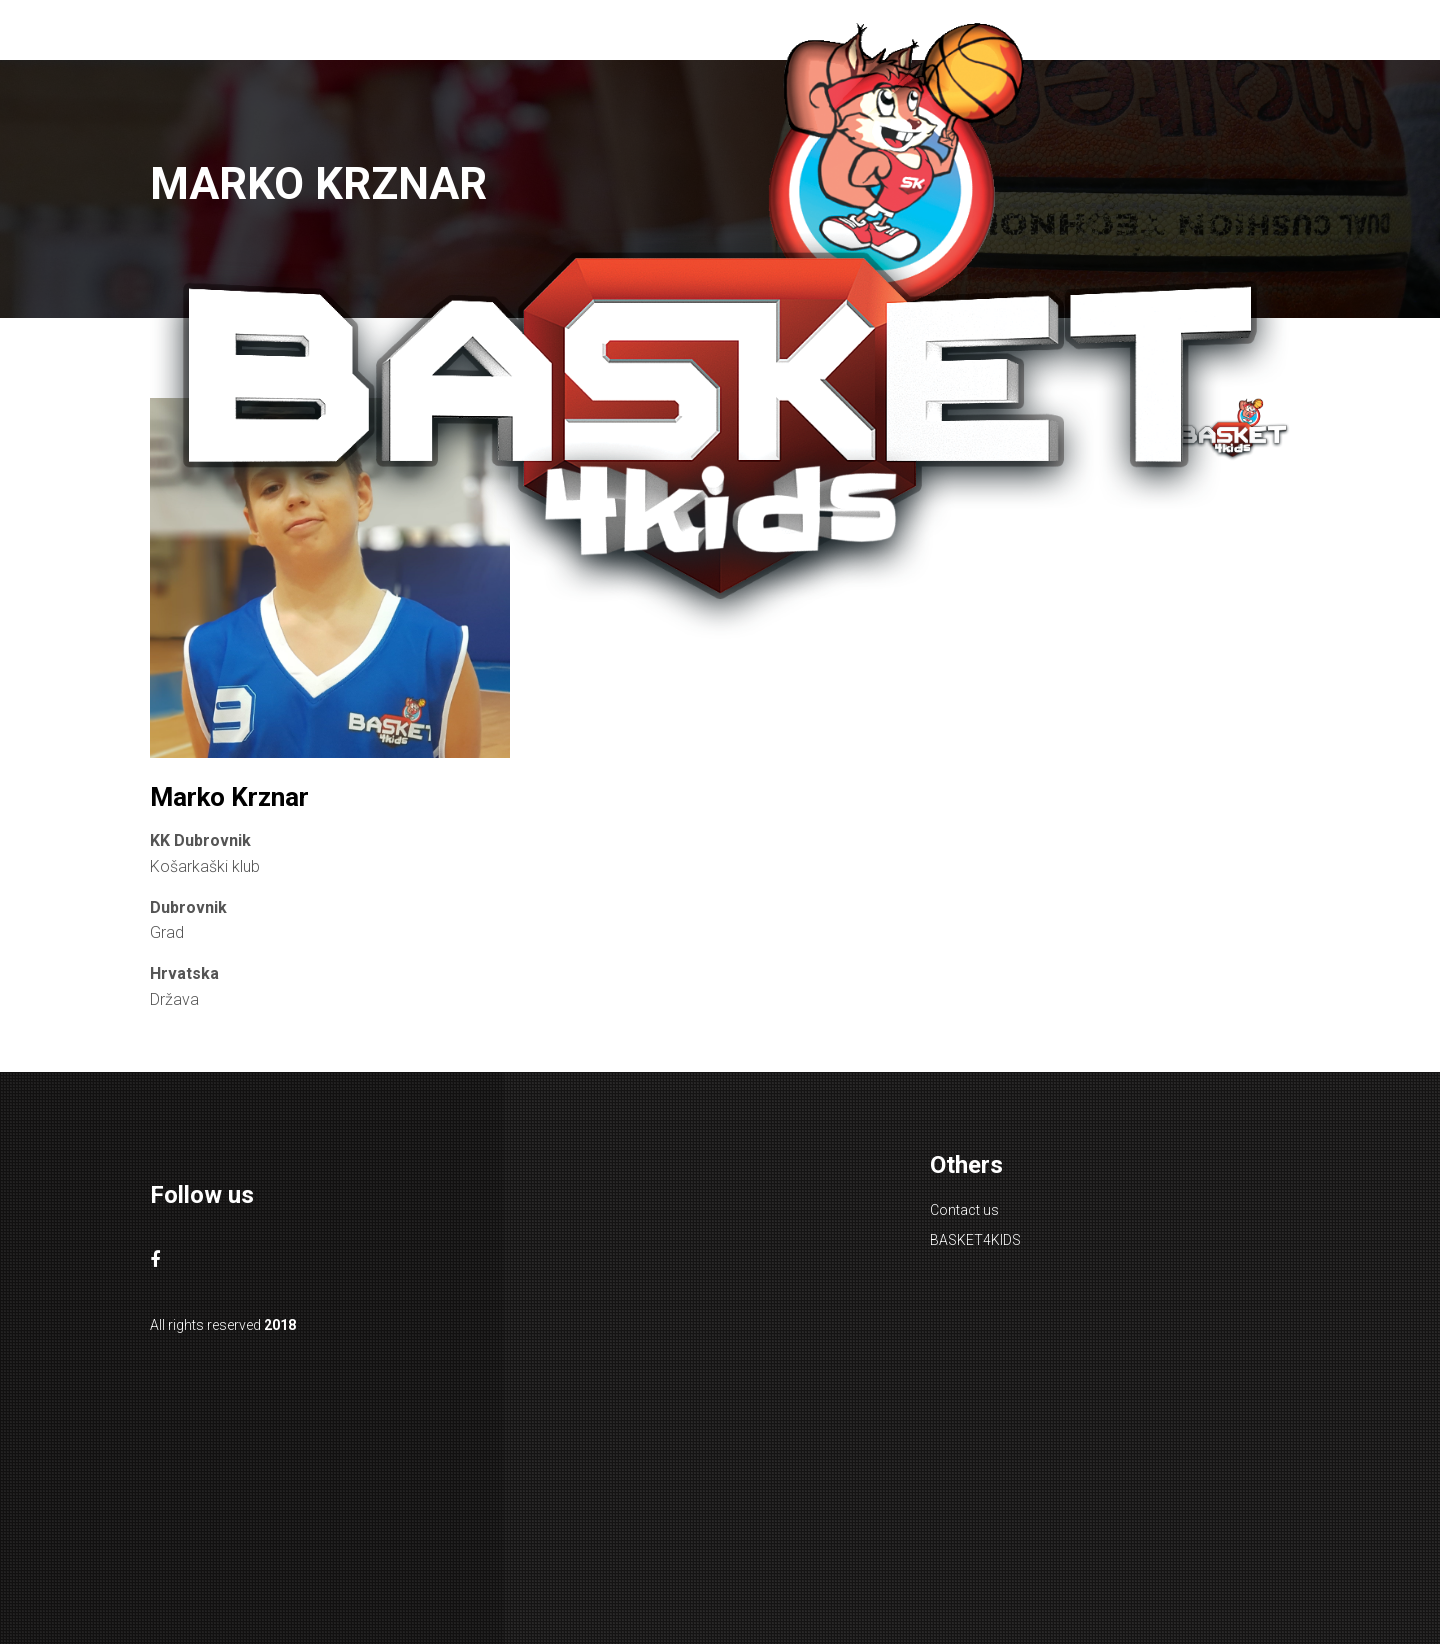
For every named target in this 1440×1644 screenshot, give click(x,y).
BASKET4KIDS (975, 1240)
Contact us (964, 1210)
